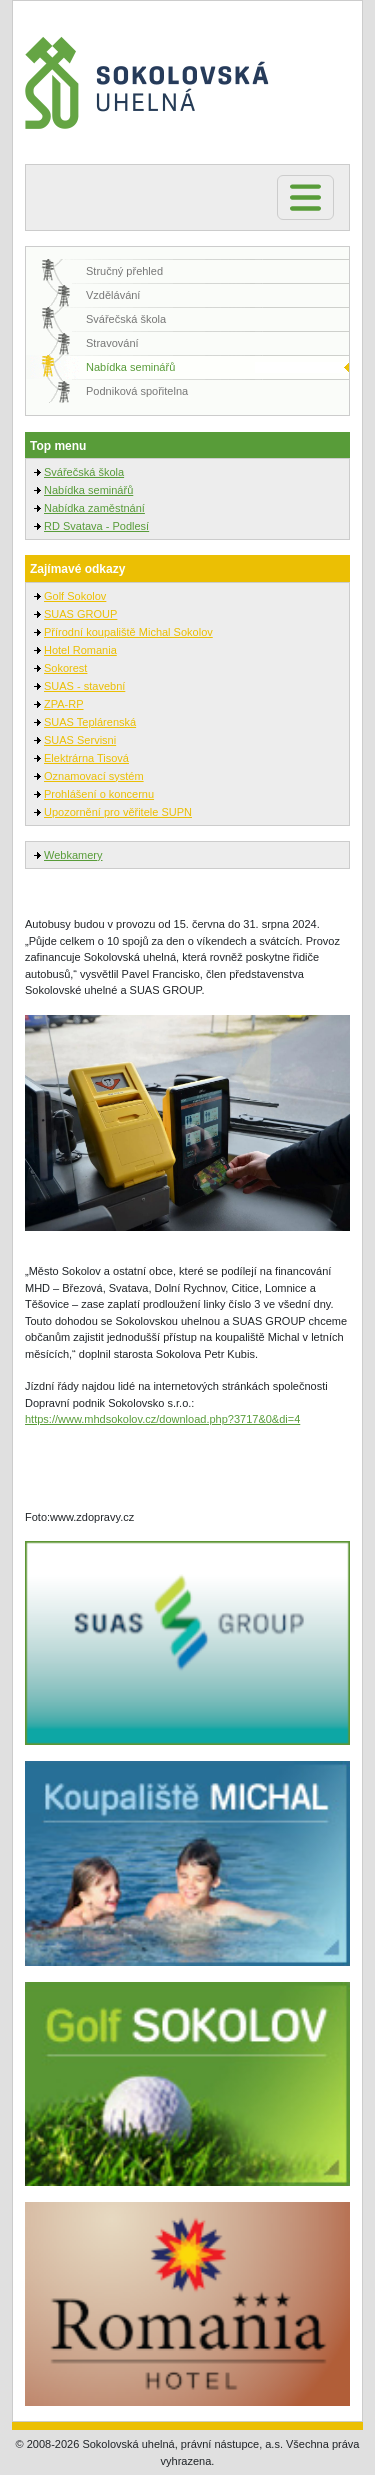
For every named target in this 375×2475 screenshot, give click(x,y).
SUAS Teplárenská (90, 722)
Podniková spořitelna (137, 391)
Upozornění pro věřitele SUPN (118, 812)
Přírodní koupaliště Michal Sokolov (128, 632)
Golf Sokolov (75, 596)
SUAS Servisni (80, 740)
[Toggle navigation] (305, 197)
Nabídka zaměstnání (94, 508)
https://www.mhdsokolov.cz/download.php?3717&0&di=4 (162, 1419)
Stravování (112, 343)
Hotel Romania (80, 650)
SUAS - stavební (84, 686)
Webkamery (73, 855)
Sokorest (65, 668)
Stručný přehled (124, 271)
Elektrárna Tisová (86, 758)
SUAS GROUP (80, 614)
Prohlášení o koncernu (99, 794)
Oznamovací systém (94, 776)
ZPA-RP (64, 704)
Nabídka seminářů (130, 367)
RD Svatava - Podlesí (96, 526)
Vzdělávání (113, 295)
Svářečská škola (126, 319)
